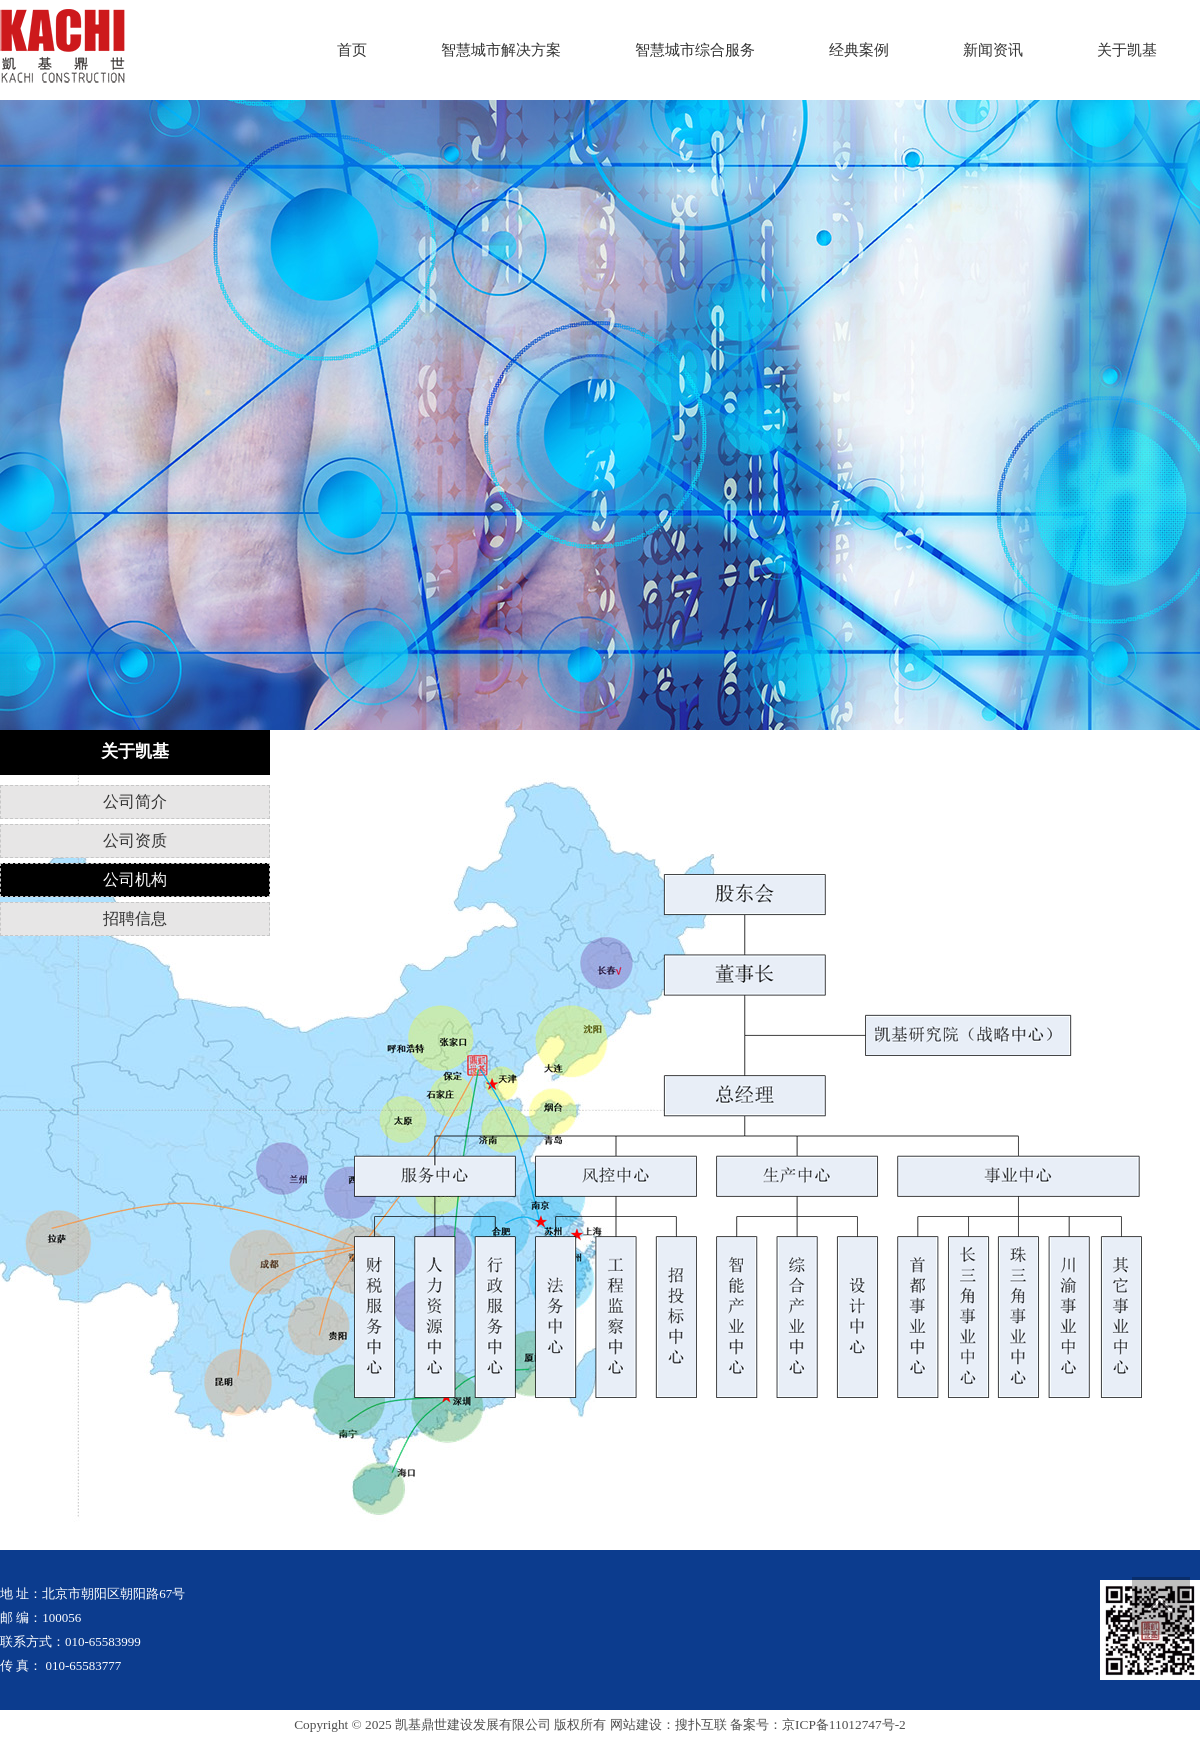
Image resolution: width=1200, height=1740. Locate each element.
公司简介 (135, 801)
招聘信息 (135, 918)
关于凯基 (1127, 50)
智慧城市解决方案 (501, 50)
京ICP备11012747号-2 (844, 1724)
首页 (352, 50)
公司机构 (135, 879)
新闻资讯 (993, 50)
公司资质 (135, 840)
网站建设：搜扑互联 (668, 1724)
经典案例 (859, 50)
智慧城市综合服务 (695, 50)
